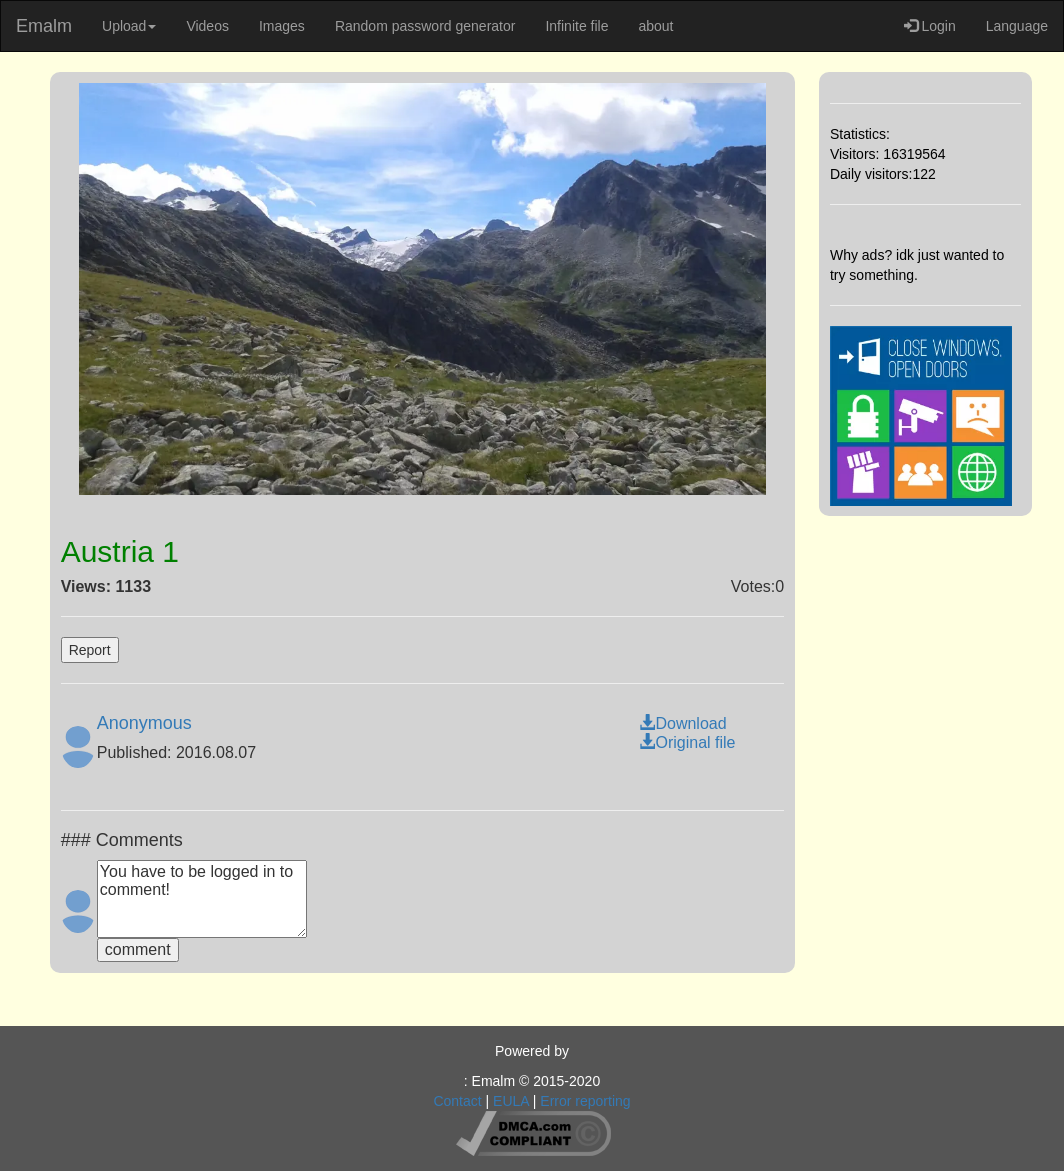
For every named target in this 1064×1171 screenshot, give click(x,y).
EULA (511, 1101)
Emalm (44, 26)
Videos (207, 26)
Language (1017, 26)
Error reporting (585, 1101)
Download (682, 723)
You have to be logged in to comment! (202, 899)
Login (930, 26)
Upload (129, 26)
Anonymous (144, 723)
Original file (687, 742)
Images (282, 26)
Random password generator (425, 26)
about (655, 26)
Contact (457, 1101)
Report (90, 650)
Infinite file (576, 26)
